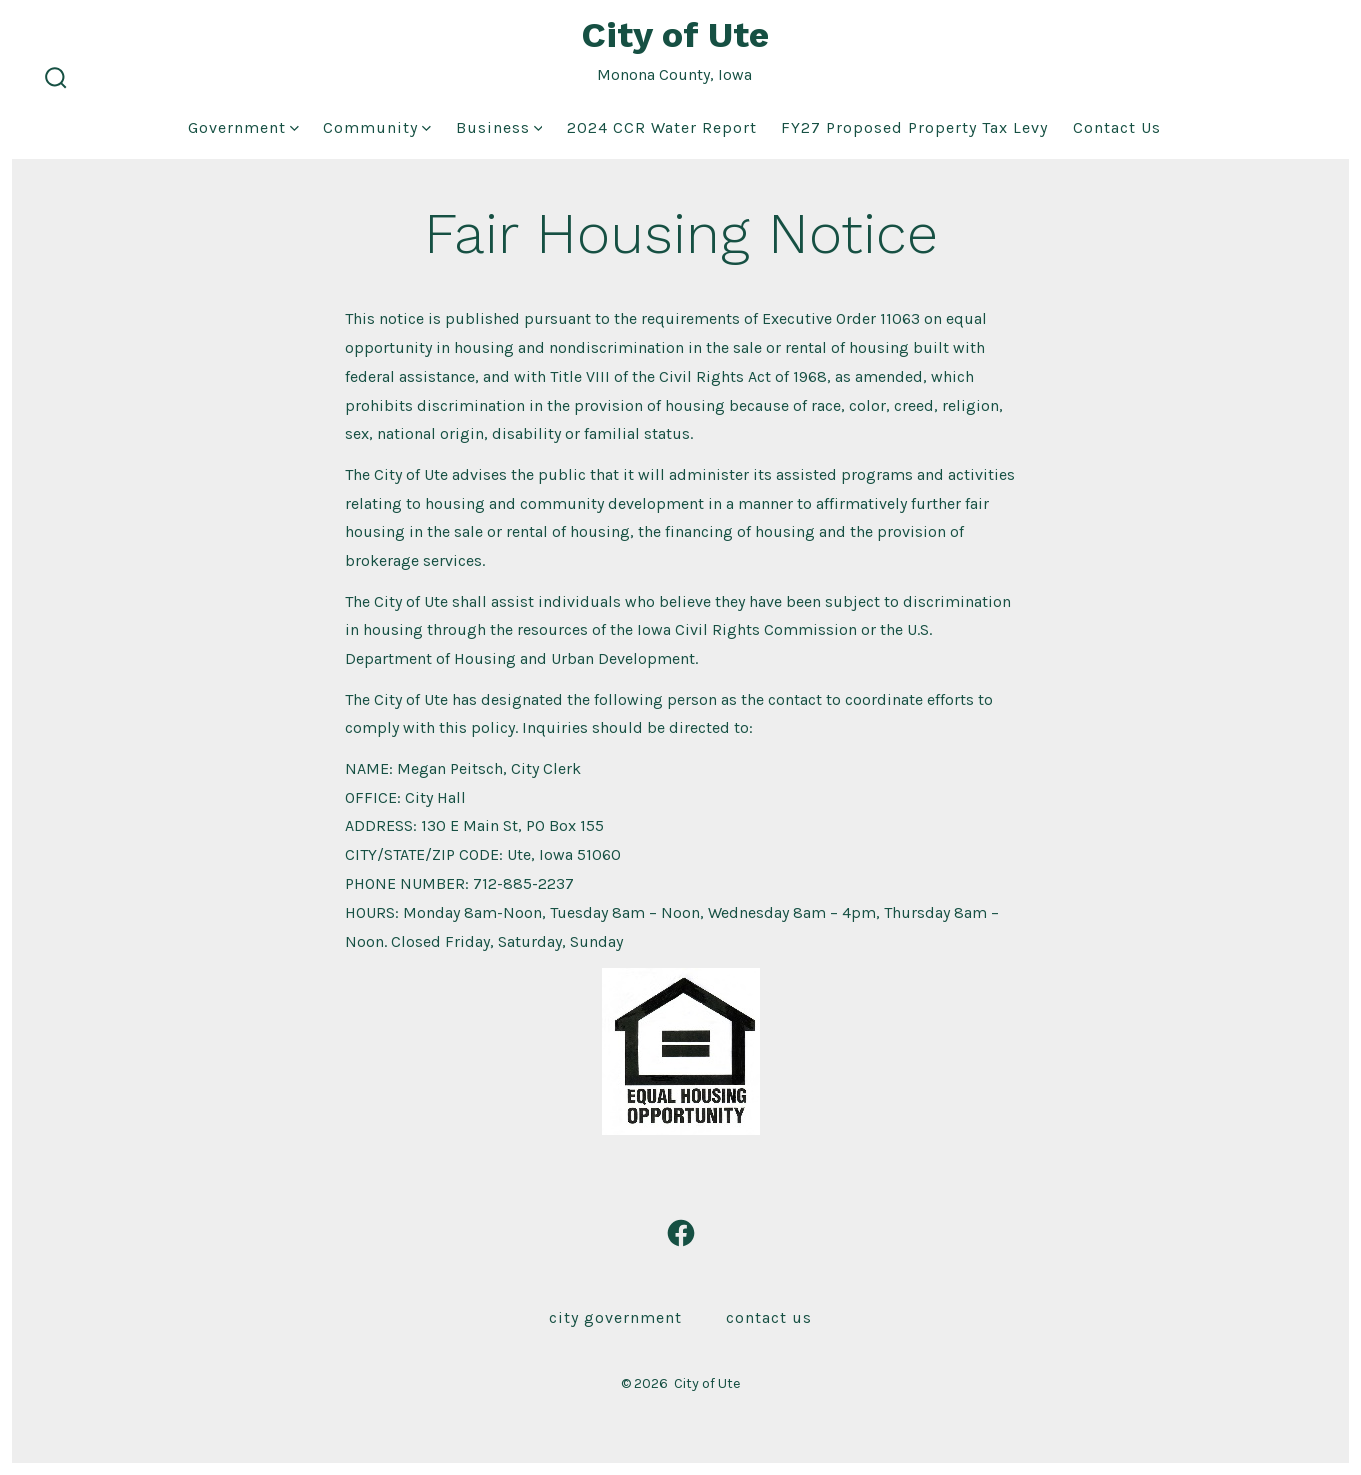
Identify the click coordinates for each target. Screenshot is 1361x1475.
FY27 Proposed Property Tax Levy (914, 127)
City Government (615, 1317)
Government (243, 127)
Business (499, 127)
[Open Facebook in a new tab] (681, 1233)
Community (377, 127)
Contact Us (1117, 127)
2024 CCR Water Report (662, 127)
